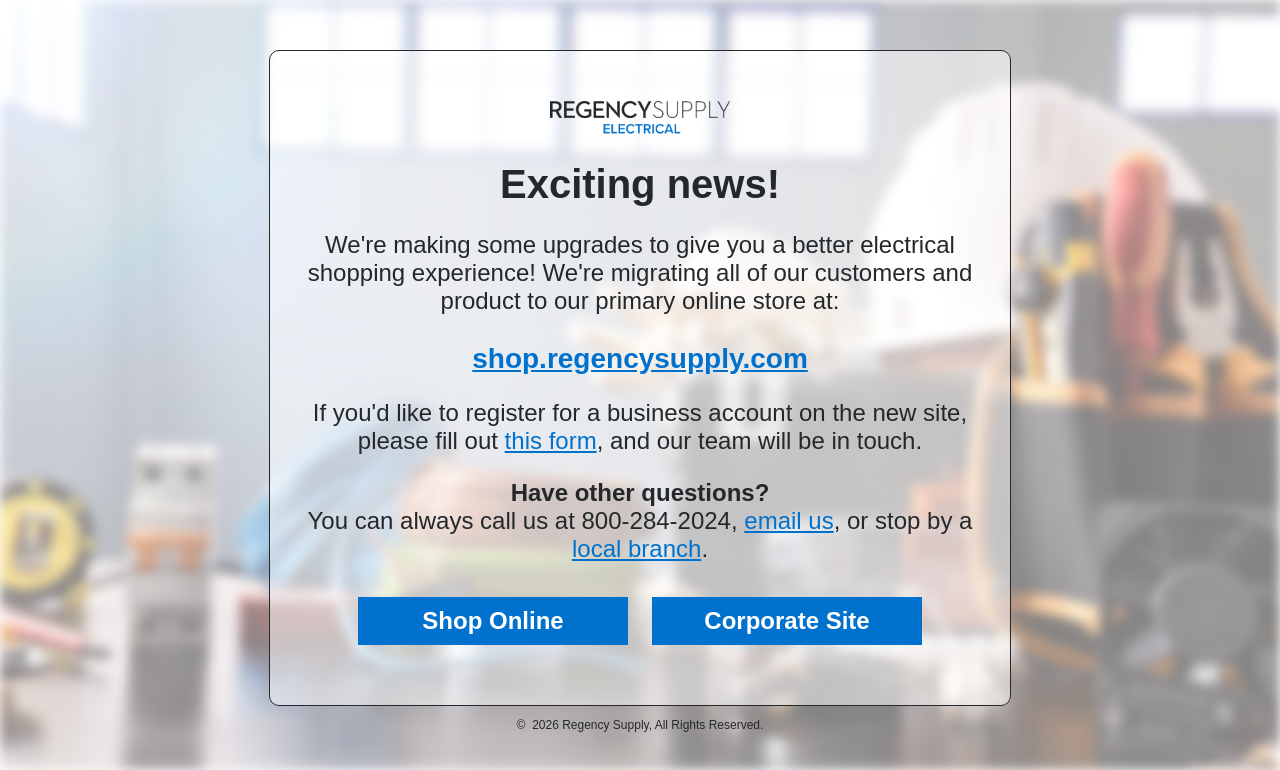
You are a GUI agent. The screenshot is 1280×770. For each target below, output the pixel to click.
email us (788, 520)
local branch (636, 548)
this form (551, 440)
